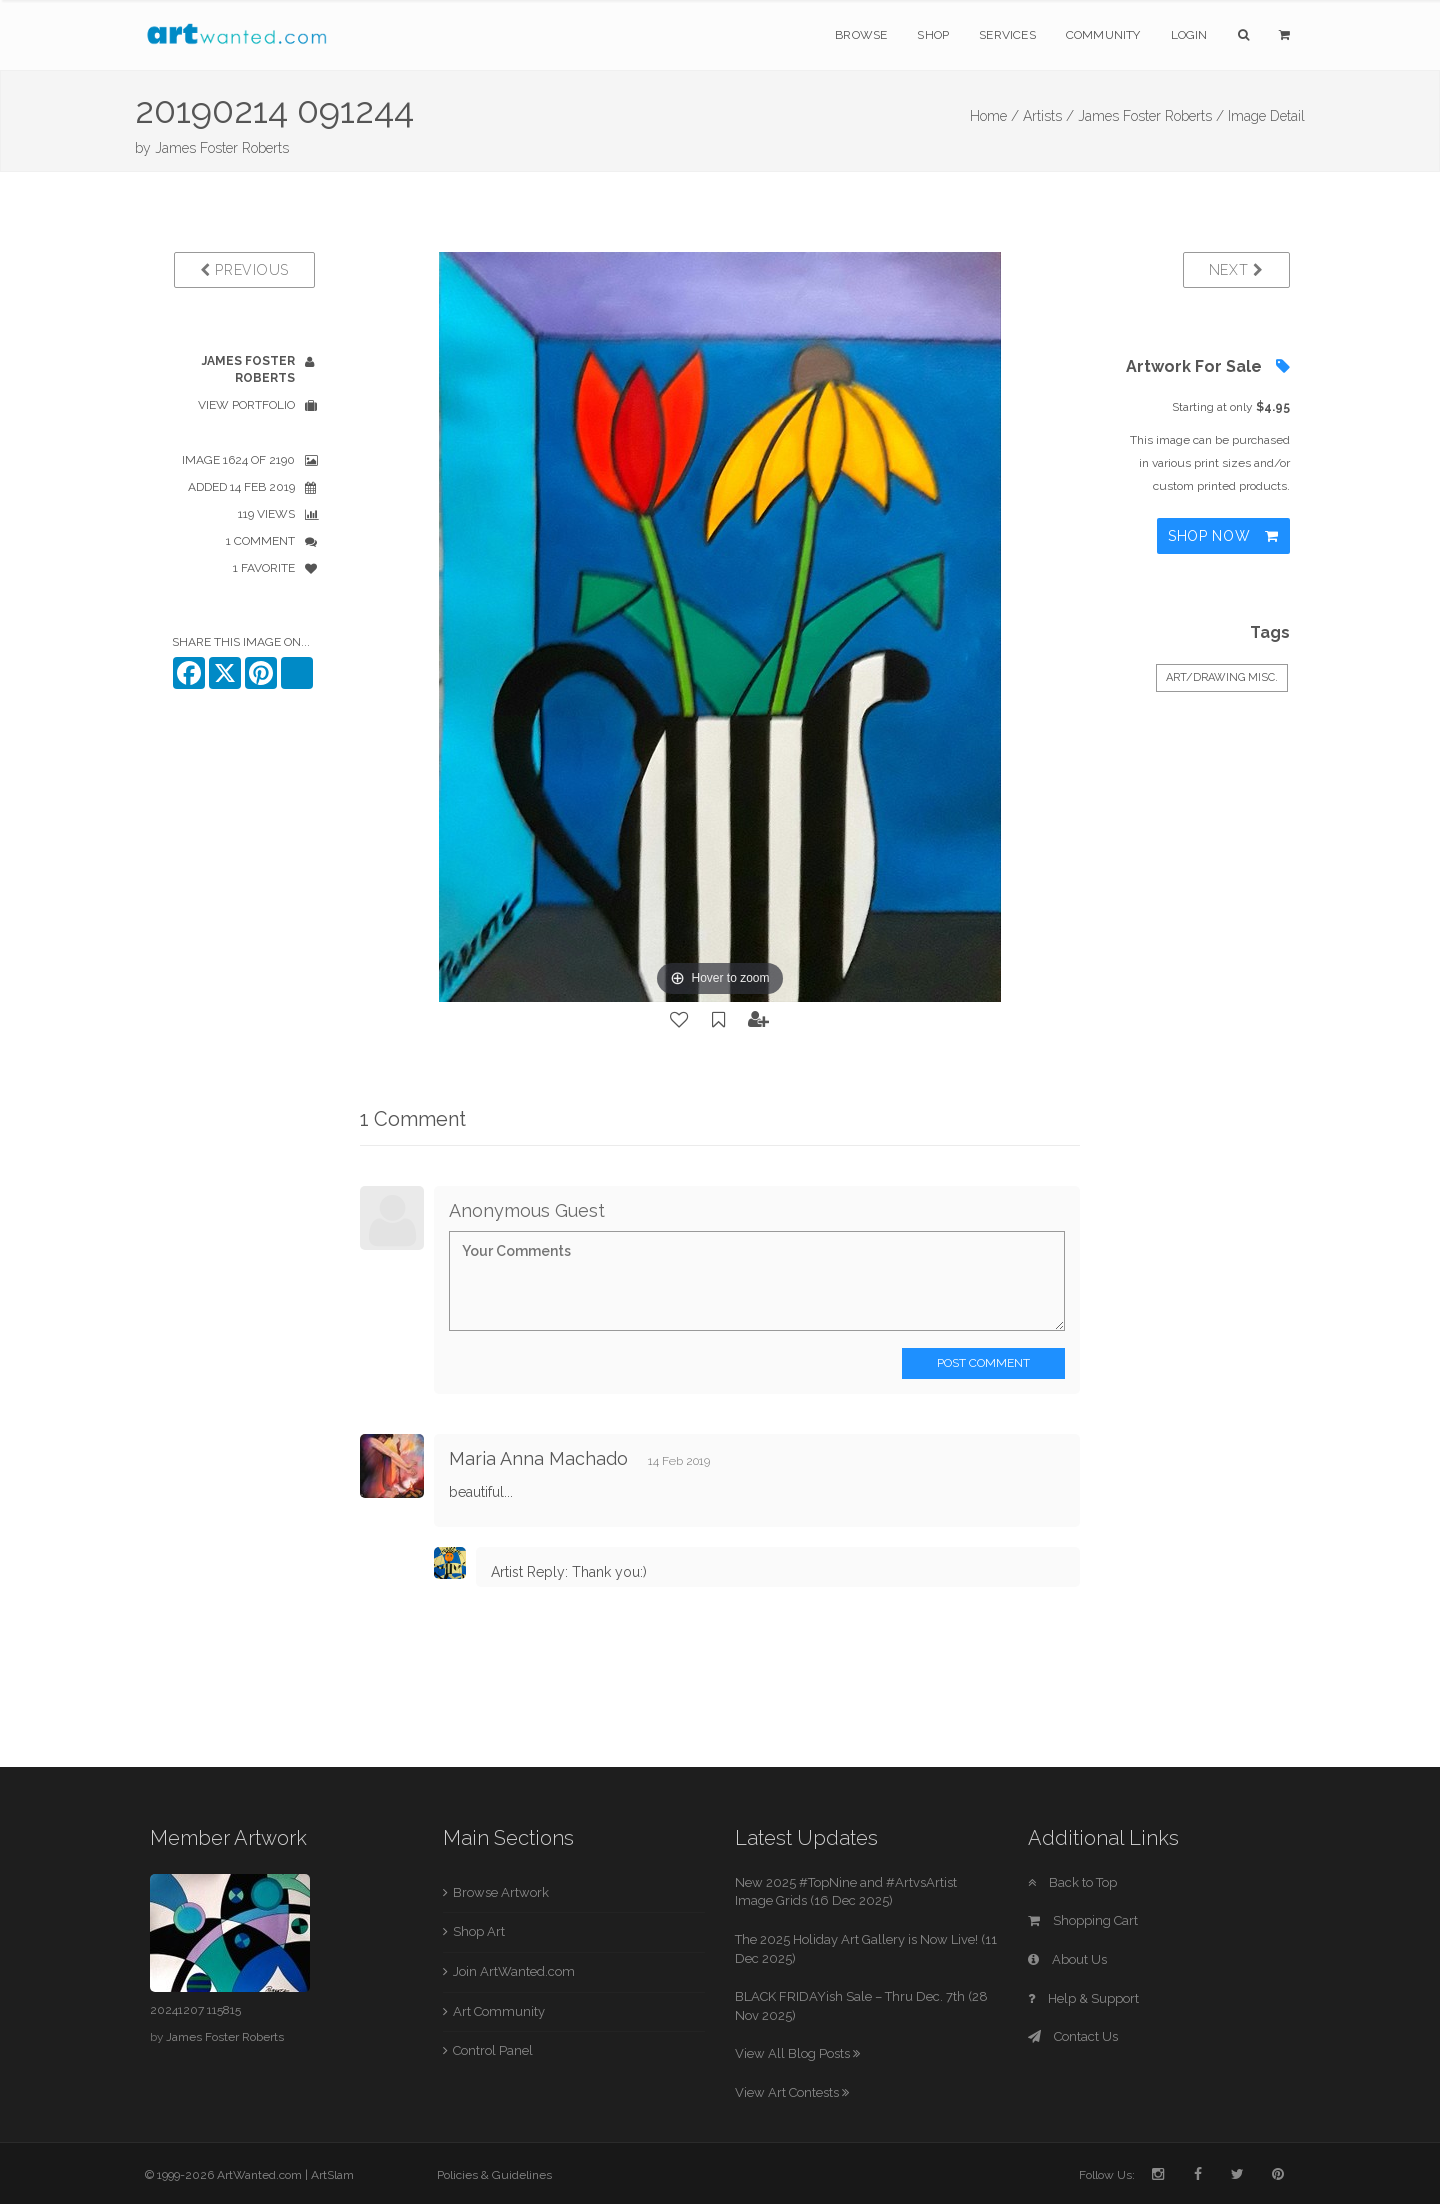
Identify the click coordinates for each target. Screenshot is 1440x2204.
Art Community (499, 2011)
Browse (861, 35)
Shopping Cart (1083, 1920)
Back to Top (1072, 1882)
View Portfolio (246, 405)
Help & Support (1083, 1998)
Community (1103, 35)
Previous (244, 270)
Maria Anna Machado (538, 1458)
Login (1189, 35)
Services (1007, 35)
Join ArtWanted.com (514, 1971)
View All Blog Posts (797, 2053)
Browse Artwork (501, 1892)
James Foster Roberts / (1151, 116)
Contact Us (1073, 2036)
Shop (933, 35)
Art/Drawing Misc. (1222, 677)
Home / (994, 116)
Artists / (1048, 116)
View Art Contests (792, 2092)
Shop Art (479, 1931)
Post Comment (983, 1363)
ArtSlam (332, 2175)
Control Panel (493, 2050)
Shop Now (1223, 536)
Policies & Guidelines (494, 2175)
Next (1236, 270)
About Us (1067, 1959)
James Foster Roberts (222, 148)
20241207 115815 (195, 2010)
